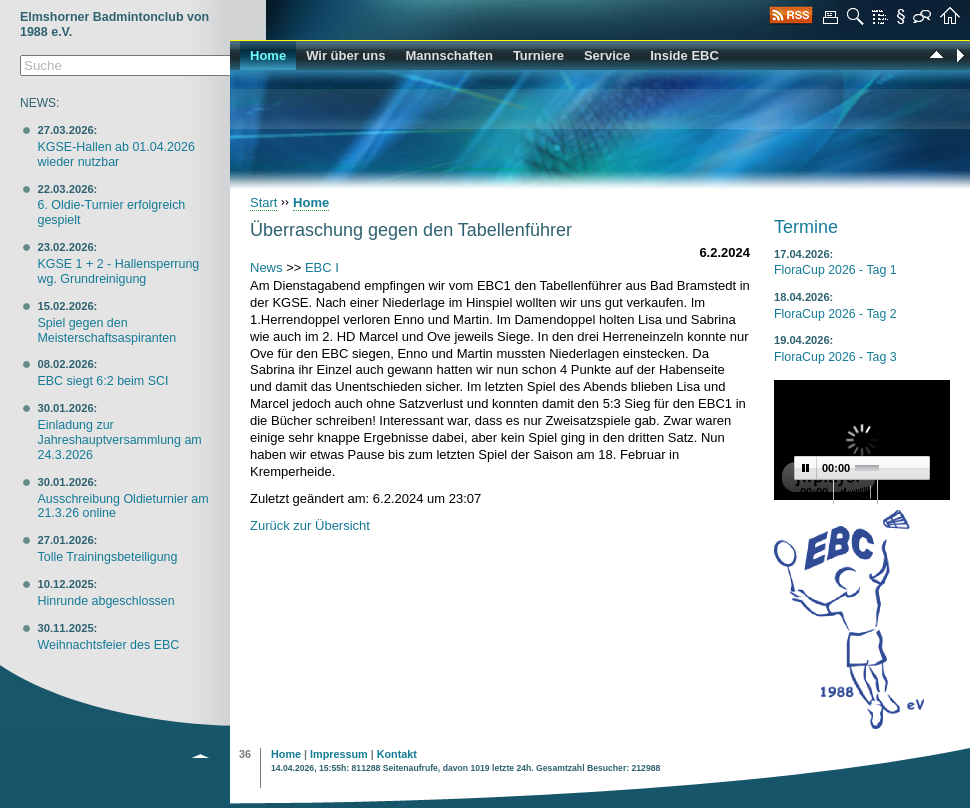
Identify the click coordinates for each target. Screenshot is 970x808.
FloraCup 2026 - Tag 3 (835, 357)
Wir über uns (345, 55)
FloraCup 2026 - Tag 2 (835, 314)
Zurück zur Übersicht (310, 525)
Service (607, 55)
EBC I (322, 267)
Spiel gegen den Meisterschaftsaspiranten (106, 330)
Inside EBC (684, 55)
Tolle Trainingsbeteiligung (107, 557)
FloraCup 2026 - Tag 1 (835, 270)
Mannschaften (448, 55)
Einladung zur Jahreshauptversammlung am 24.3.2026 (119, 440)
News (266, 267)
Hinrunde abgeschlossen (105, 601)
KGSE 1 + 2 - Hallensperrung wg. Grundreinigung (118, 271)
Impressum (339, 754)
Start (263, 202)
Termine (806, 227)
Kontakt (397, 754)
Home (268, 55)
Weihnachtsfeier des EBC (108, 645)
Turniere (538, 55)
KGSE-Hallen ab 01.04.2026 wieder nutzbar (115, 154)
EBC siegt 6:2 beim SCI (102, 381)
